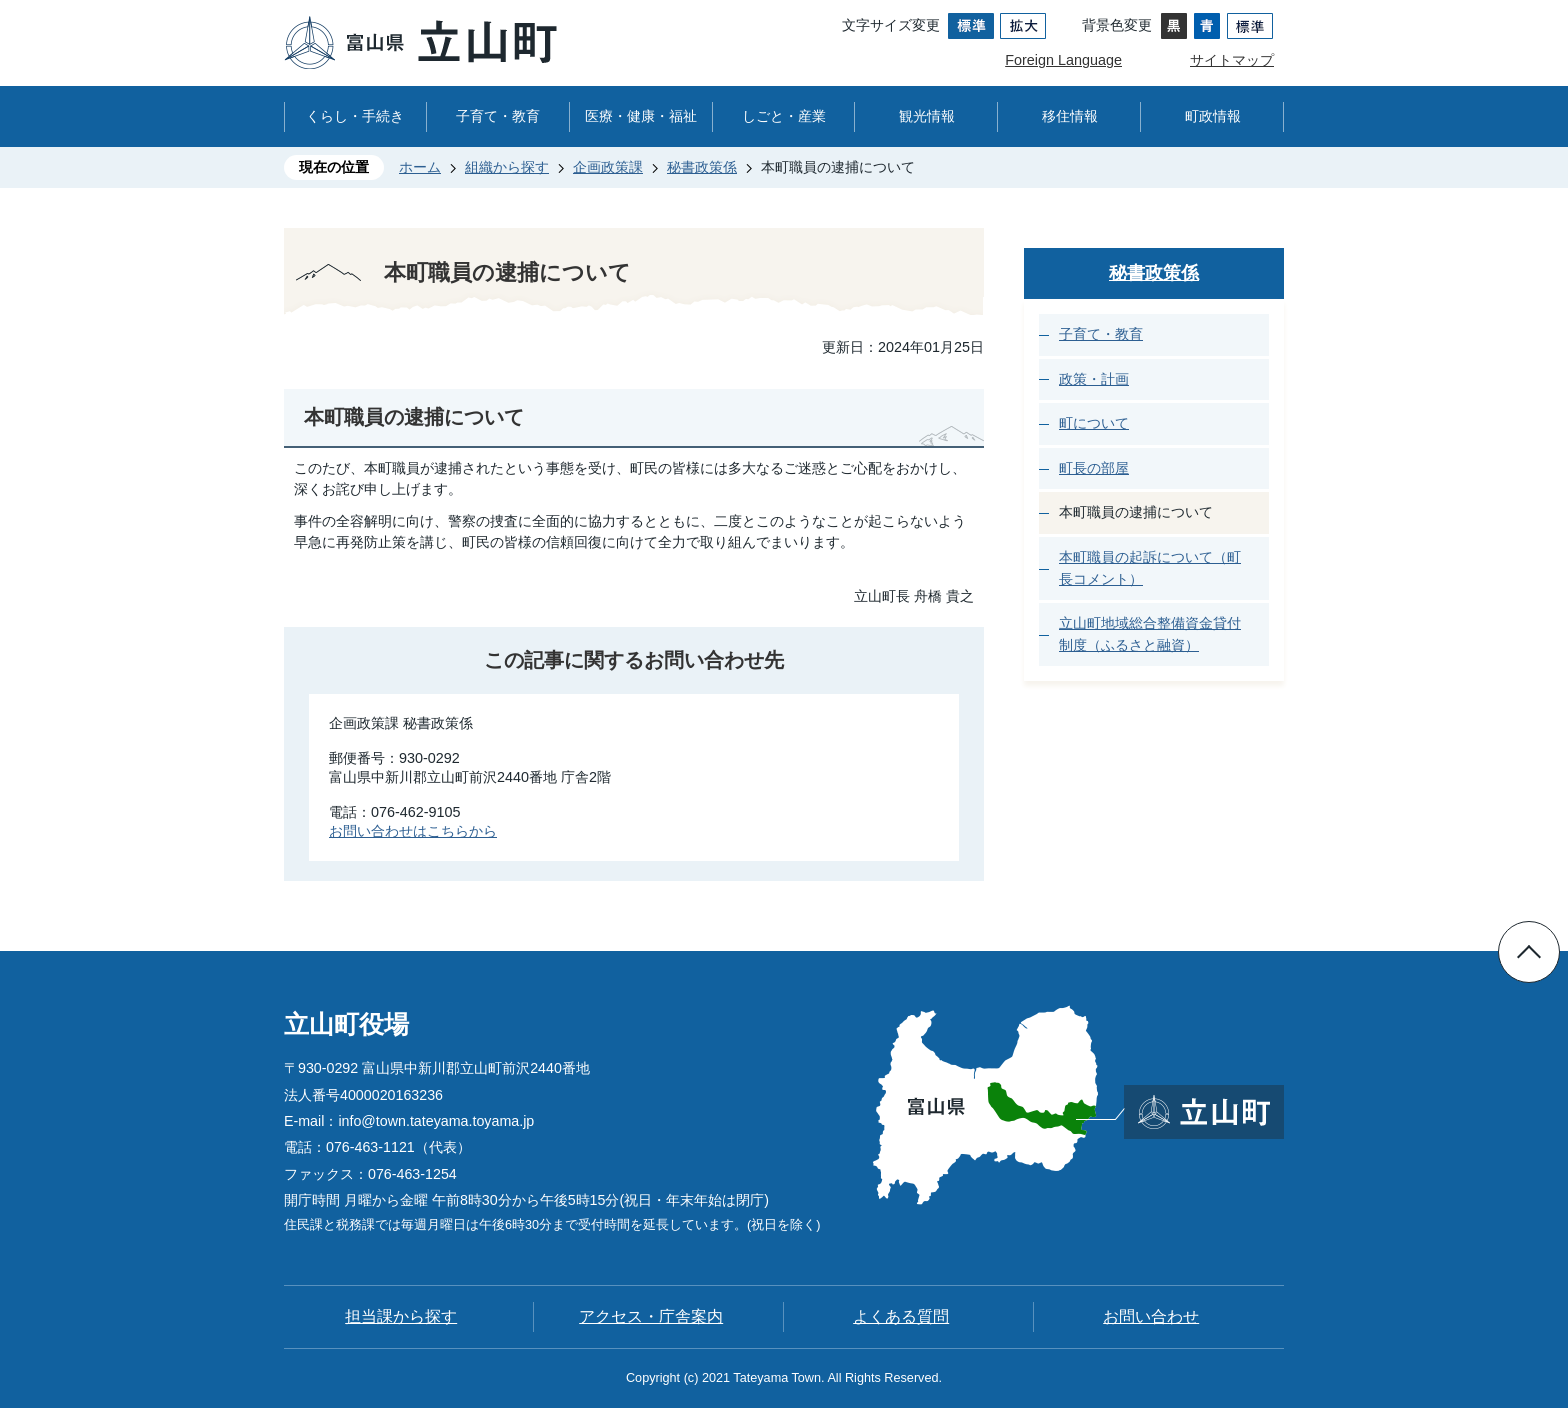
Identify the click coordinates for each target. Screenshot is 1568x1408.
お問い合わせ (1151, 1316)
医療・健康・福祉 (641, 116)
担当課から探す (401, 1316)
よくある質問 (901, 1316)
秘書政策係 (702, 167)
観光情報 (927, 116)
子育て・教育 (498, 116)
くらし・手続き (355, 116)
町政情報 (1213, 116)
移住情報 (1070, 116)
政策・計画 (1094, 379)
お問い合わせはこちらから (413, 831)
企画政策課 (608, 167)
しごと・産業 (784, 116)
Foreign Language (1063, 60)
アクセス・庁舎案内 (651, 1316)
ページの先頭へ (1529, 952)
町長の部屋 (1094, 468)
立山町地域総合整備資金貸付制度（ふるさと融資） (1150, 634)
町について (1094, 423)
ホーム (420, 167)
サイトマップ (1232, 60)
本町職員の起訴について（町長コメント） (1150, 568)
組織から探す (507, 167)
